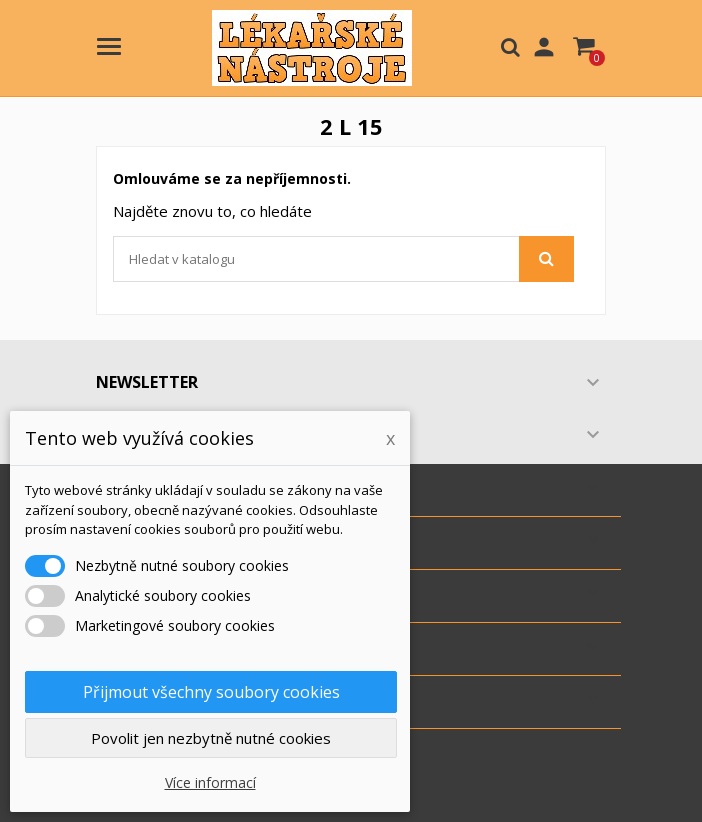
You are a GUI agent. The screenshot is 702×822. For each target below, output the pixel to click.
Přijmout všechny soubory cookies (211, 692)
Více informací (210, 782)
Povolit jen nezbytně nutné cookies (211, 738)
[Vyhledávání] (343, 259)
